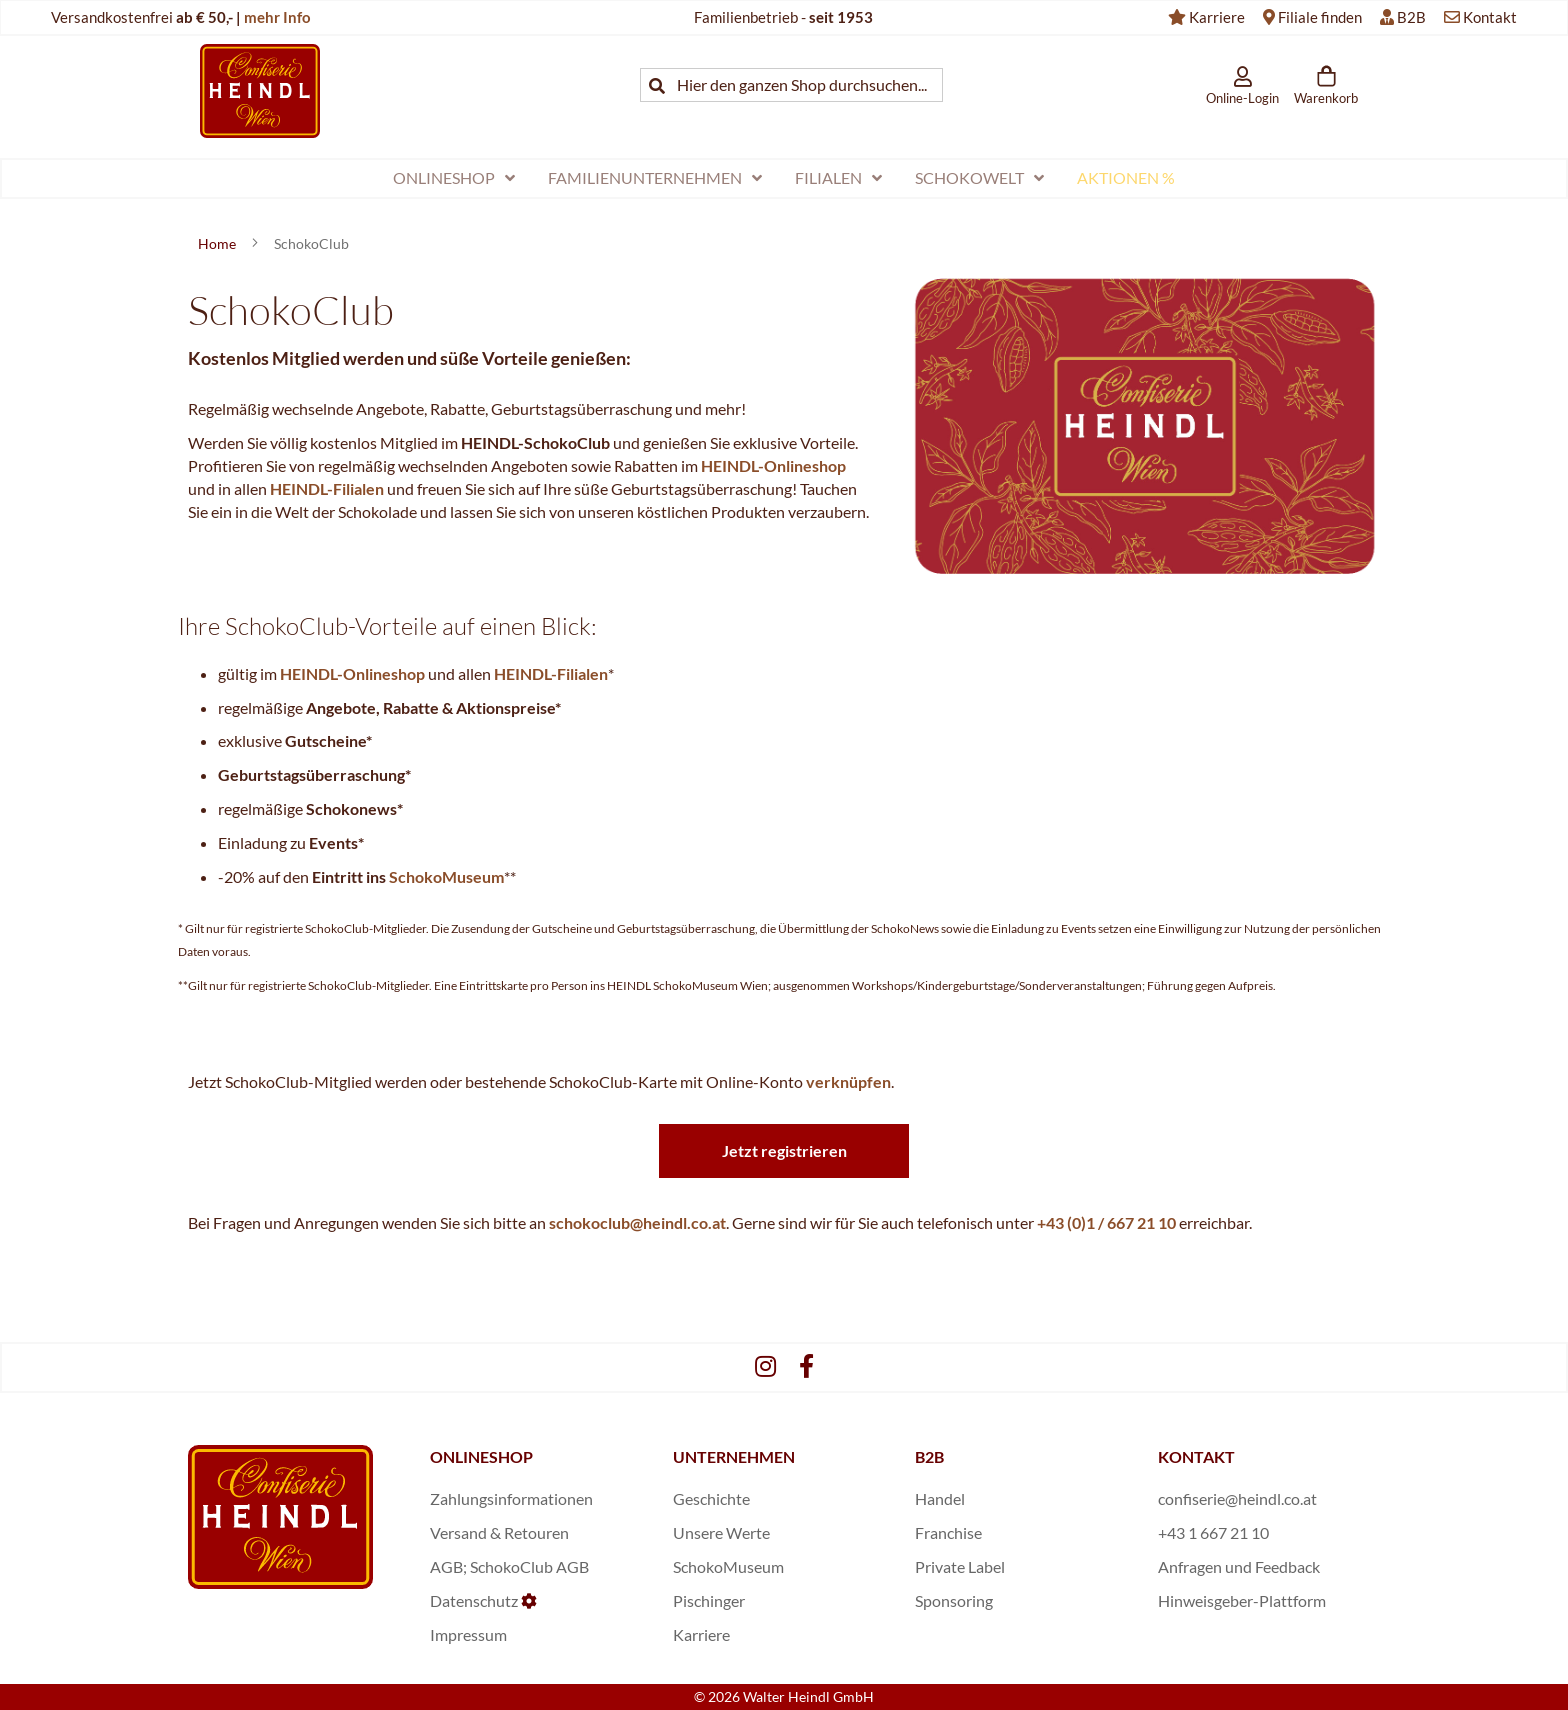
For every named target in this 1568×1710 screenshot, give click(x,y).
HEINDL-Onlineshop (773, 465)
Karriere (1217, 17)
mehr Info (277, 17)
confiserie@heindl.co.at (1237, 1498)
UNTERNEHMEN (734, 1456)
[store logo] (260, 90)
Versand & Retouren (499, 1532)
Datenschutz (474, 1600)
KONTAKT (1196, 1456)
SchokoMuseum (446, 876)
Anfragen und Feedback (1239, 1566)
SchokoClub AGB (529, 1566)
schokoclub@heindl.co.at (637, 1222)
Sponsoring (954, 1600)
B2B (1411, 17)
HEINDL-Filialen (327, 488)
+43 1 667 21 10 (1213, 1532)
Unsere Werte (721, 1532)
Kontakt (1490, 17)
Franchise (948, 1532)
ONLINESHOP (481, 1456)
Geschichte (711, 1498)
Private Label (960, 1566)
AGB (446, 1566)
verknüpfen (848, 1081)
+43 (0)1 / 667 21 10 (1106, 1222)
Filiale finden (1320, 17)
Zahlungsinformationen (511, 1498)
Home (218, 243)
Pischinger (709, 1600)
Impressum (468, 1634)
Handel (940, 1498)
